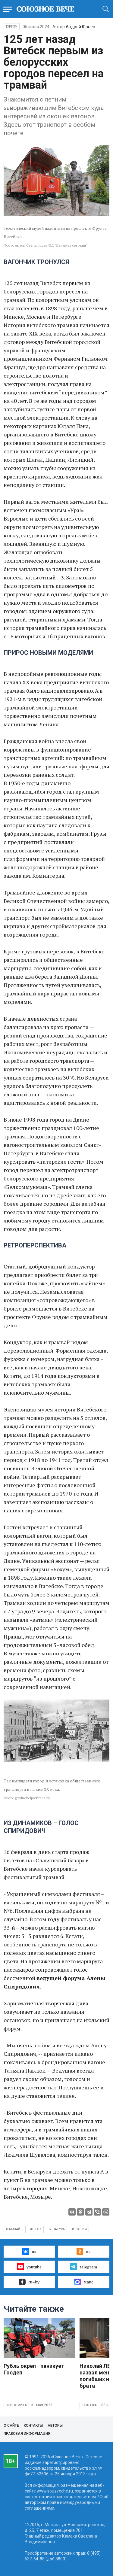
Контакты (33, 2425)
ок (84, 2251)
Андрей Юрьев (80, 26)
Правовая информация (27, 2434)
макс (83, 2282)
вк (29, 2251)
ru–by (29, 2282)
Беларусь (57, 2229)
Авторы (55, 2425)
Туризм (11, 26)
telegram (83, 2266)
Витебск (34, 2229)
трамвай (13, 2229)
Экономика (16, 2405)
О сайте (11, 2425)
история (79, 2229)
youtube (29, 2266)
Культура (89, 2405)
